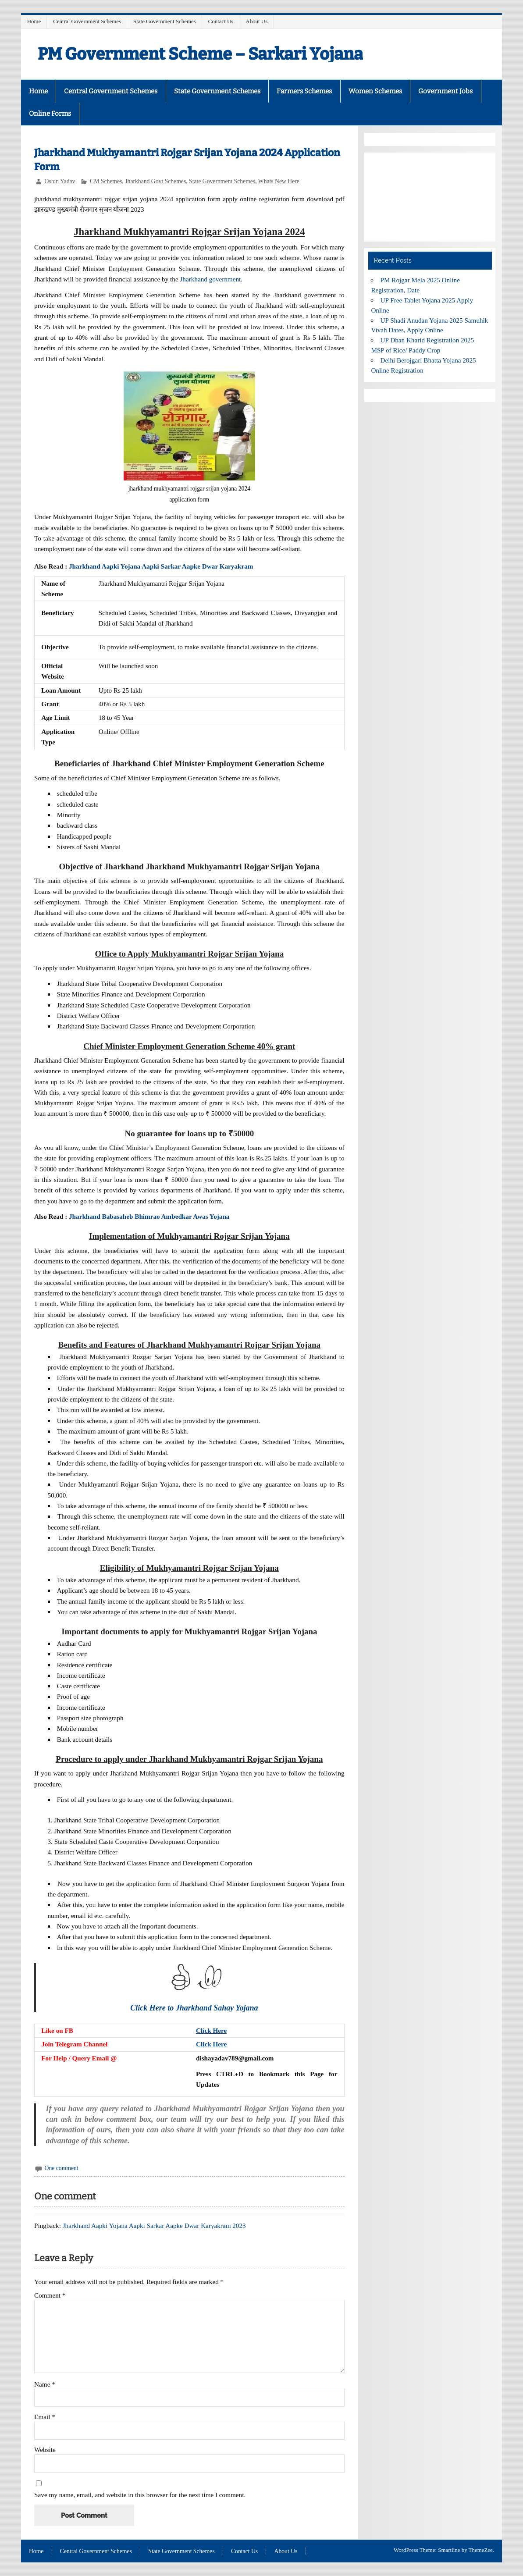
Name (44, 2384)
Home (34, 21)
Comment (49, 2295)
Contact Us (221, 21)
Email (44, 2416)
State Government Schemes (164, 21)
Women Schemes (375, 91)
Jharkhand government (210, 279)
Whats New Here (278, 181)
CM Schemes (106, 181)
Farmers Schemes (304, 91)
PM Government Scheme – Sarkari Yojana (200, 54)
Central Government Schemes (87, 21)
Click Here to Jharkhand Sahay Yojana (195, 2007)
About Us (256, 21)
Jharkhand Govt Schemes (155, 181)
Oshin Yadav (60, 181)
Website (45, 2449)
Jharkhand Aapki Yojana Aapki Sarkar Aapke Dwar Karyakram (161, 566)
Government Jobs (445, 91)
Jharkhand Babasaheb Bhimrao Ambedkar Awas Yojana (149, 1216)
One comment (61, 2168)
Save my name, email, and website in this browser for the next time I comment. (139, 2494)
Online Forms (50, 113)
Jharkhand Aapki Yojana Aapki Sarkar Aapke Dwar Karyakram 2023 (154, 2225)
